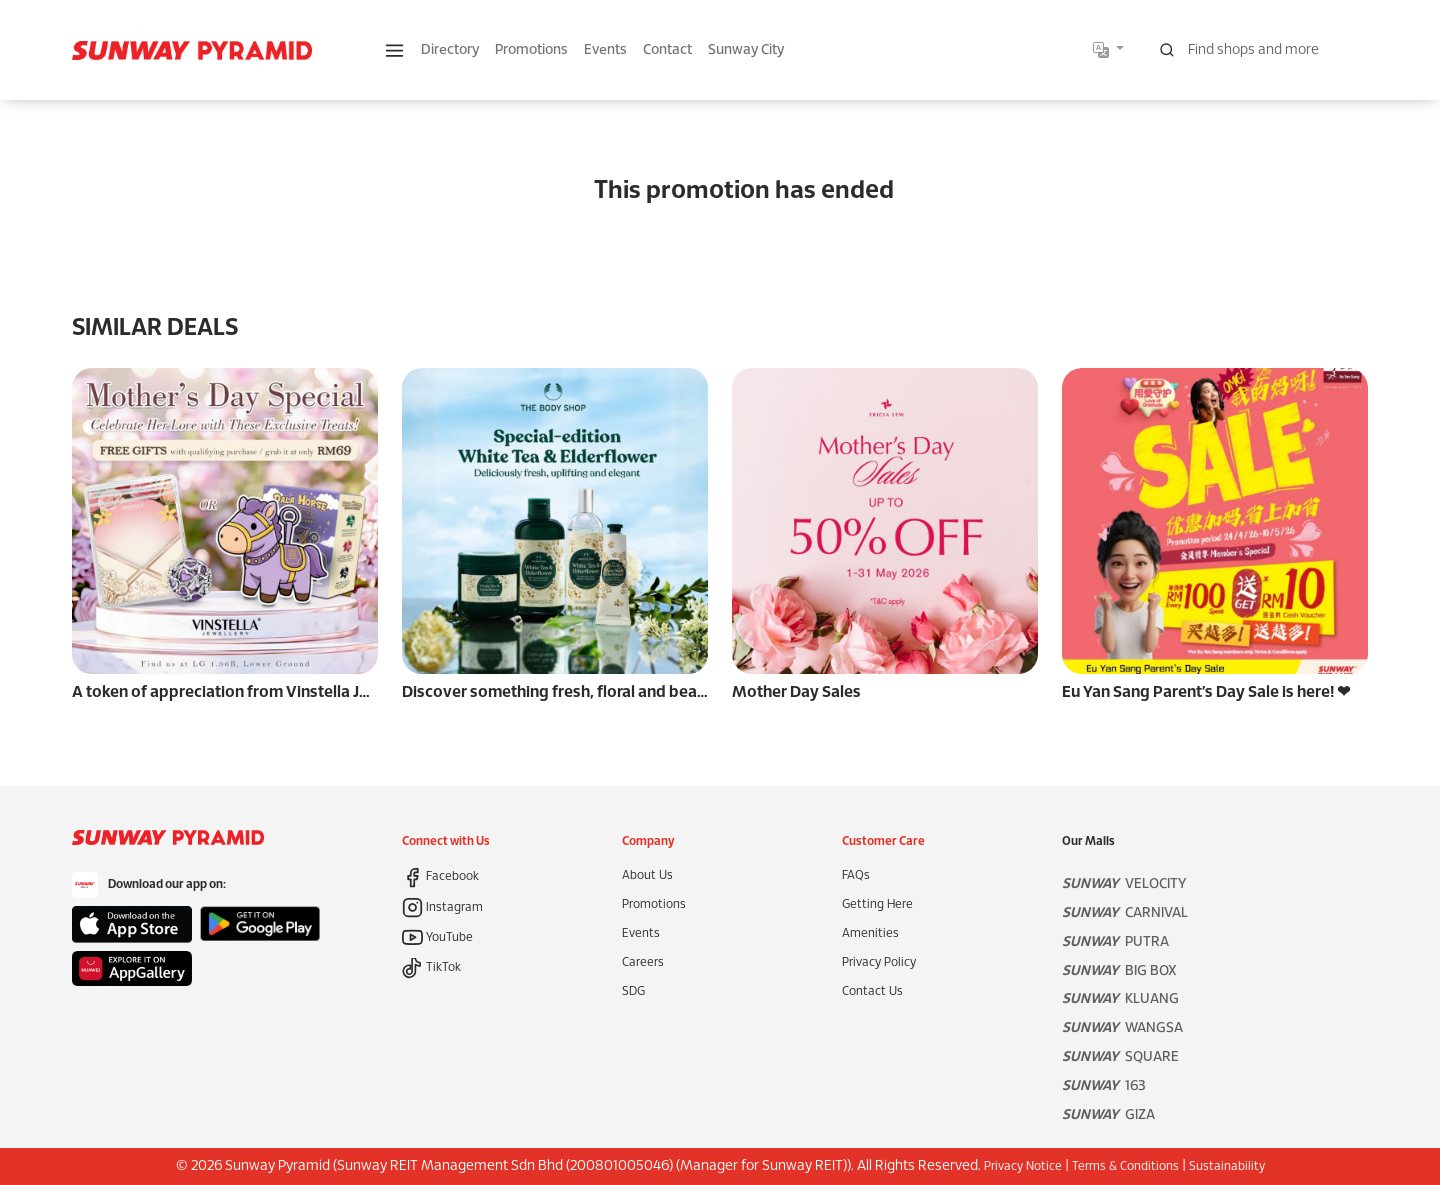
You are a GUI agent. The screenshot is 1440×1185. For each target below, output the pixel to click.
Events (605, 50)
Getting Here (877, 904)
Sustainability (1227, 1166)
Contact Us (872, 991)
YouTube (437, 937)
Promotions (531, 50)
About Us (647, 875)
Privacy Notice (1023, 1166)
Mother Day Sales (796, 692)
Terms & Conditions (1125, 1166)
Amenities (870, 933)
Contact (667, 50)
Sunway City (746, 50)
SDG (633, 991)
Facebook (440, 876)
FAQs (856, 875)
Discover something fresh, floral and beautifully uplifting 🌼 (619, 692)
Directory (450, 50)
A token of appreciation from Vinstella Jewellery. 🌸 (260, 692)
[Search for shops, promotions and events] (1258, 50)
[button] (394, 50)
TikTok (431, 967)
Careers (643, 962)
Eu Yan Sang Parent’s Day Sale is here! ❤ (1206, 692)
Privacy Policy (879, 962)
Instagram (442, 907)
